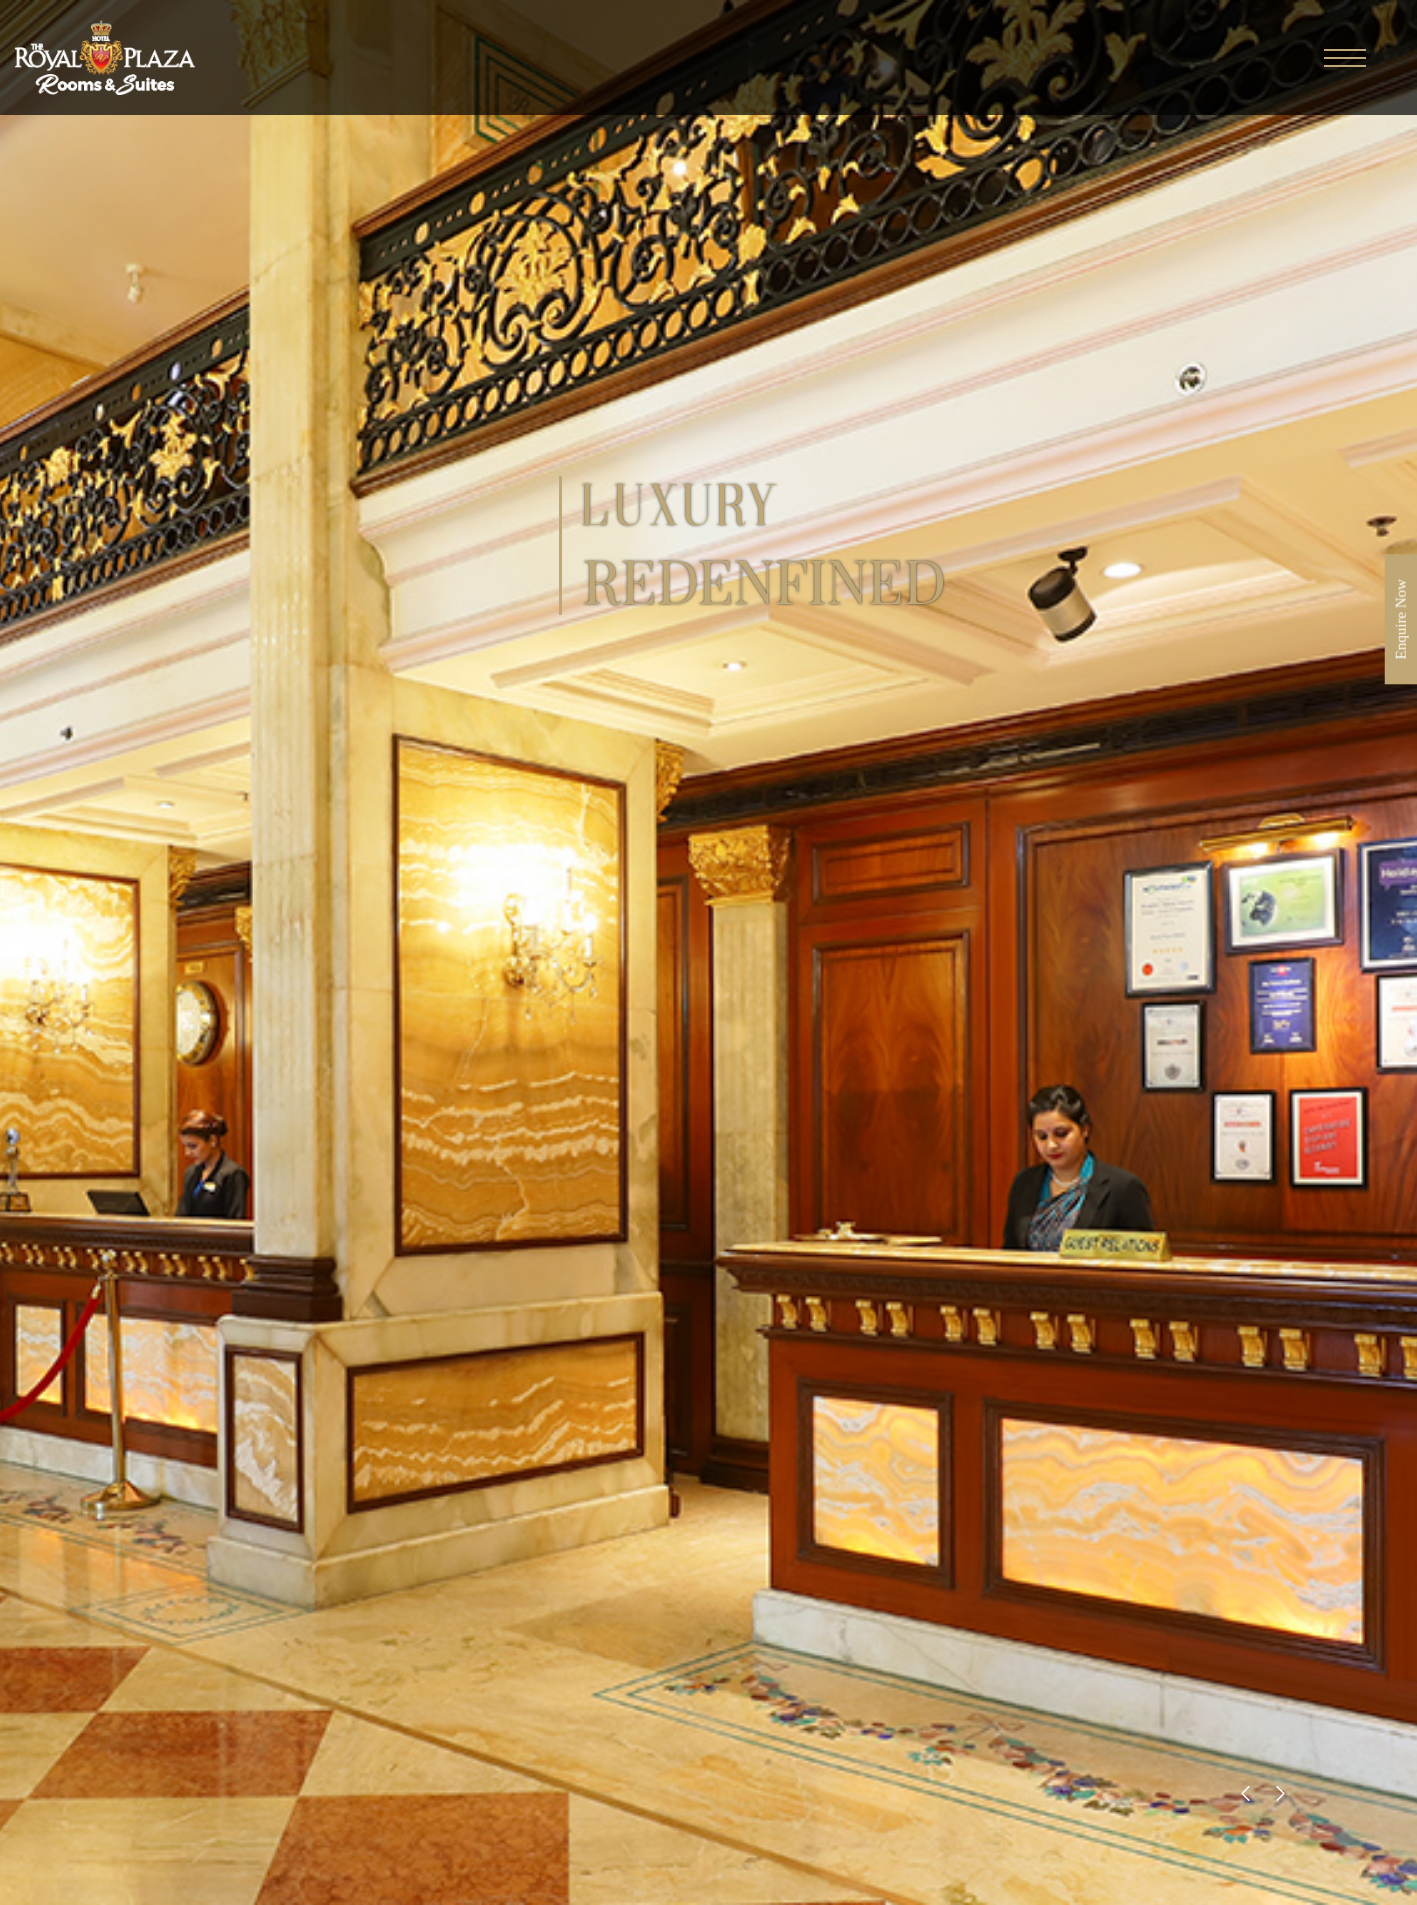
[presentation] (1245, 1792)
